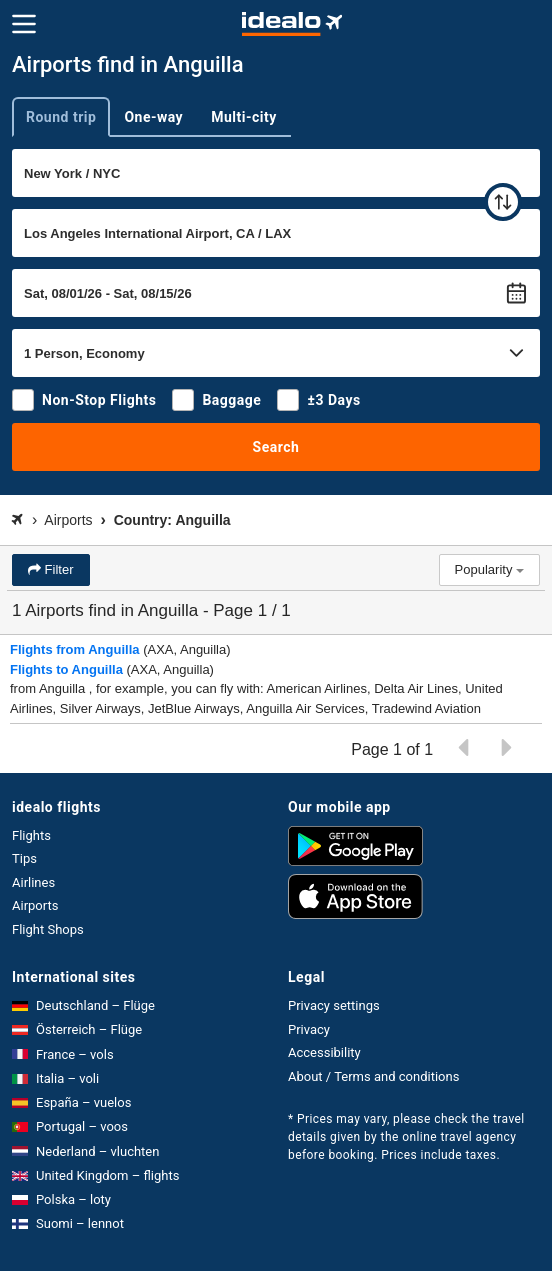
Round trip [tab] (61, 117)
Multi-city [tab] (244, 117)
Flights (31, 835)
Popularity (489, 569)
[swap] (503, 202)
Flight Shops (48, 929)
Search (276, 447)
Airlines (33, 882)
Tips (24, 858)
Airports (35, 905)
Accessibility (324, 1052)
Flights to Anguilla (66, 669)
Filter (57, 569)
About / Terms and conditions (373, 1076)
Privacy (309, 1029)
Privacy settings (334, 1005)
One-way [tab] (153, 117)
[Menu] (24, 24)
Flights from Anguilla (75, 649)
